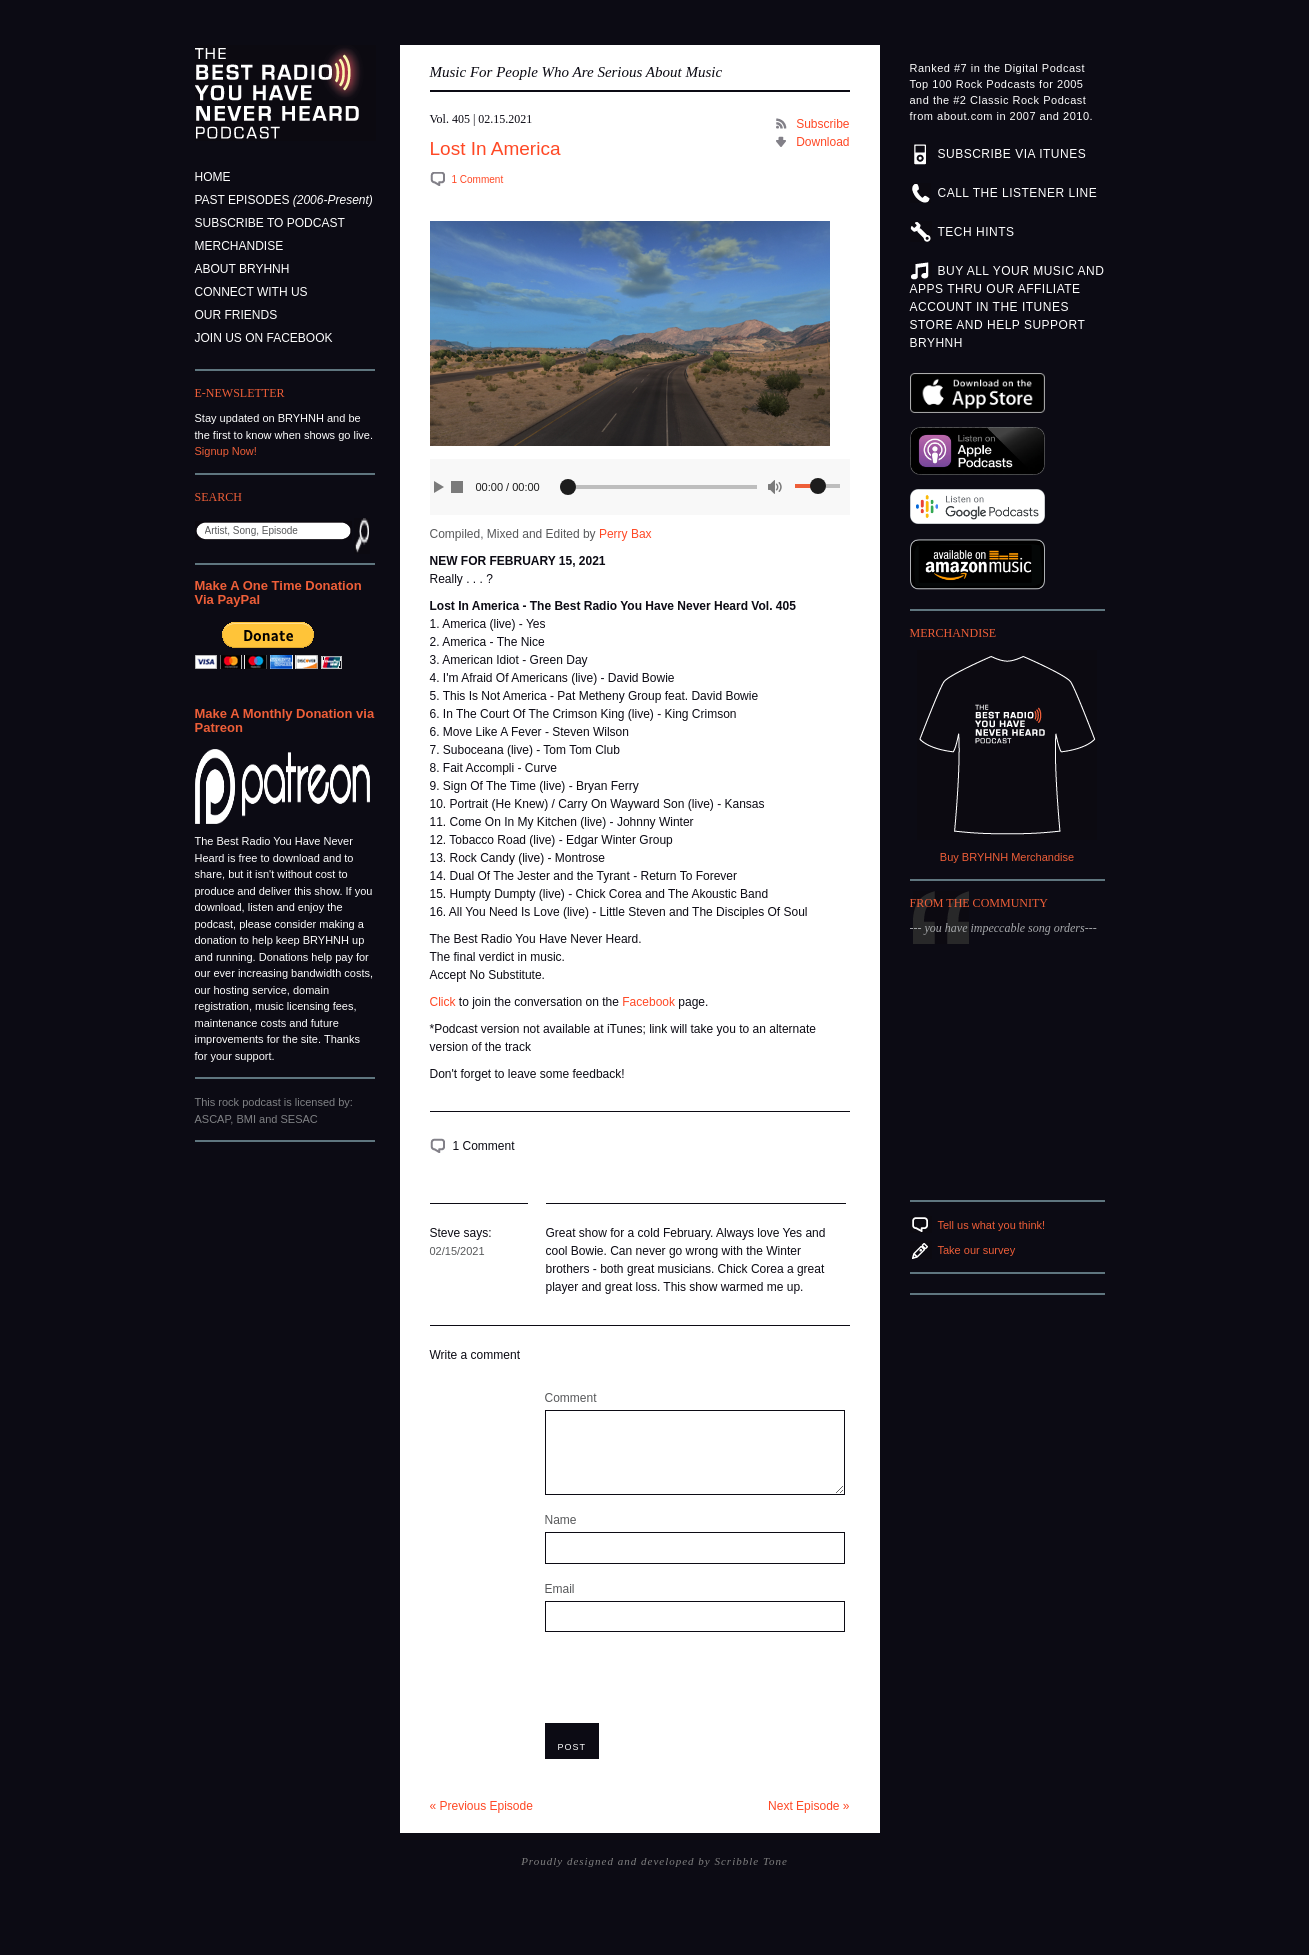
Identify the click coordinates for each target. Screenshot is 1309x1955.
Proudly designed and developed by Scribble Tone (654, 1861)
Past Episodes (284, 200)
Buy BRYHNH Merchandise (1007, 857)
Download (822, 142)
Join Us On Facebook (264, 338)
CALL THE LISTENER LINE (1018, 193)
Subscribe (822, 124)
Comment (571, 1398)
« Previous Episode (481, 1806)
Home (213, 177)
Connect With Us (251, 292)
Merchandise (239, 246)
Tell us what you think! (992, 1225)
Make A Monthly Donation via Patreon (285, 720)
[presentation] (697, 1684)
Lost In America (495, 148)
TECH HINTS (976, 232)
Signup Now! (226, 451)
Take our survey (977, 1250)
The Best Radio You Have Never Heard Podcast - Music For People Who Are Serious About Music (285, 93)
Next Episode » (808, 1806)
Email (560, 1589)
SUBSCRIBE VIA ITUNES (1012, 154)
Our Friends (236, 315)
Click (443, 1002)
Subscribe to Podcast (270, 223)
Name (561, 1520)
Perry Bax (625, 534)
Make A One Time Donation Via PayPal (278, 592)
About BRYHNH (242, 269)
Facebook (648, 1002)
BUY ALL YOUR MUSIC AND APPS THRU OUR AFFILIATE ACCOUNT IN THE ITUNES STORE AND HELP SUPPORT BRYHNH (1007, 307)
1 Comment (478, 179)
